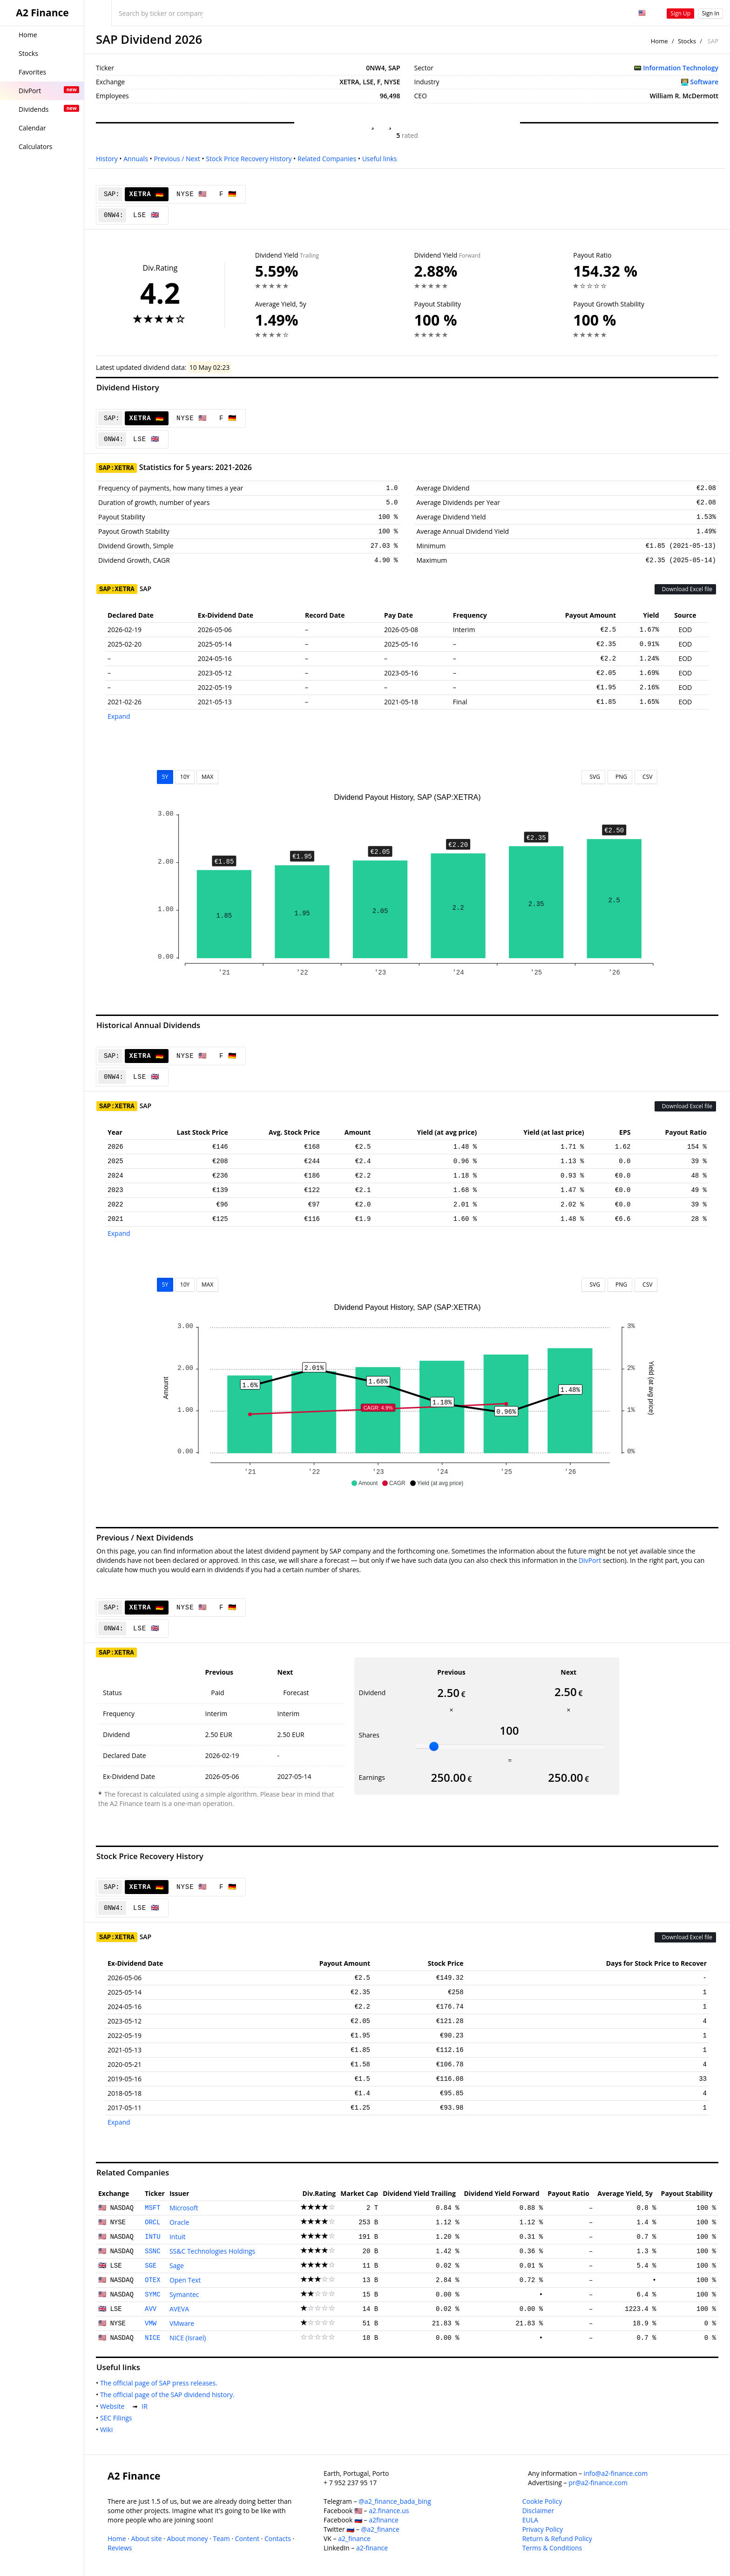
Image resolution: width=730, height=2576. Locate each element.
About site (146, 2538)
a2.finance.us (389, 2510)
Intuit (177, 2236)
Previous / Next (177, 158)
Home (659, 41)
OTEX (153, 2280)
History (107, 158)
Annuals (135, 158)
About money (187, 2538)
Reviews (120, 2547)
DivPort (590, 1560)
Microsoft (183, 2207)
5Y (165, 777)
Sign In (710, 13)
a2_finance (354, 2538)
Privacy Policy (542, 2529)
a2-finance (372, 2547)
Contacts (277, 2538)
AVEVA (179, 2308)
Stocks (687, 41)
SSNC (153, 2251)
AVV (150, 2309)
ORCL (153, 2222)
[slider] (434, 1746)
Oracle (179, 2222)
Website (114, 2406)
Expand (119, 716)
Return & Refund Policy (557, 2538)
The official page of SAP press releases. (160, 2382)
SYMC (153, 2294)
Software (704, 81)
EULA (530, 2519)
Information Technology (680, 67)
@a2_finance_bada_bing (394, 2501)
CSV (646, 777)
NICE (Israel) (187, 2337)
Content (247, 2538)
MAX (207, 777)
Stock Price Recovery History (248, 158)
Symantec (184, 2294)
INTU (153, 2237)
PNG (620, 777)
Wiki (108, 2429)
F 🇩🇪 (228, 194)
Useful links (379, 158)
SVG (593, 777)
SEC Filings (117, 2417)
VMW (150, 2323)
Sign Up (680, 13)
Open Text (185, 2280)
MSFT (153, 2208)
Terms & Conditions (552, 2547)
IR (146, 2406)
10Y (184, 777)
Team (221, 2538)
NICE (153, 2338)
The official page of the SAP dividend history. (169, 2394)
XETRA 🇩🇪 (146, 194)
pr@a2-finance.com (598, 2482)
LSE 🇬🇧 (146, 215)
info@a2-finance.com (616, 2473)
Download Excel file (685, 589)
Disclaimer (538, 2510)
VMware (181, 2323)
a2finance (384, 2519)
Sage (176, 2265)
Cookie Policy (542, 2501)
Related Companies (326, 158)
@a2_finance (380, 2529)
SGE (150, 2265)
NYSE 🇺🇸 (191, 194)
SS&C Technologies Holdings (212, 2251)
